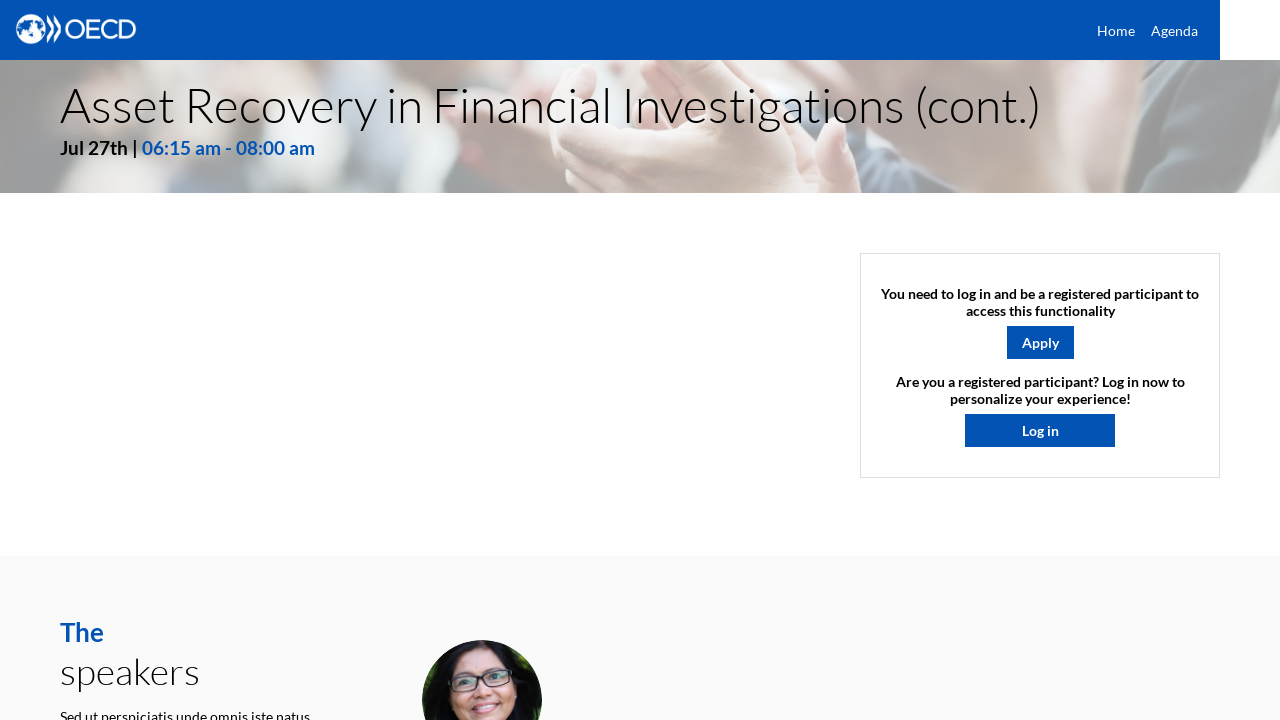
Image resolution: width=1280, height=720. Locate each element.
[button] (1040, 341)
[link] (1116, 30)
